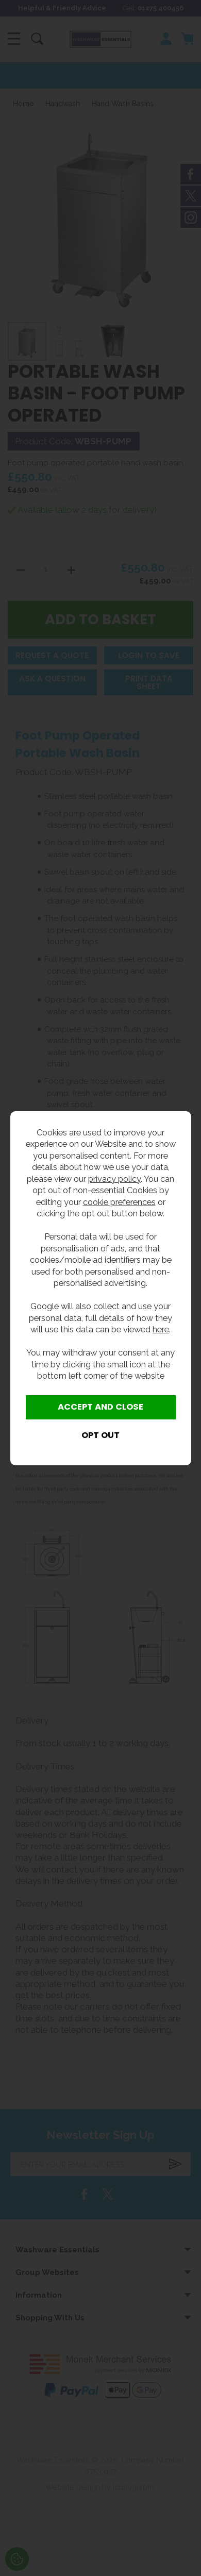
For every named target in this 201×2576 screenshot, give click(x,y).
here (161, 1329)
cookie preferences (119, 1202)
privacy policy (114, 1179)
